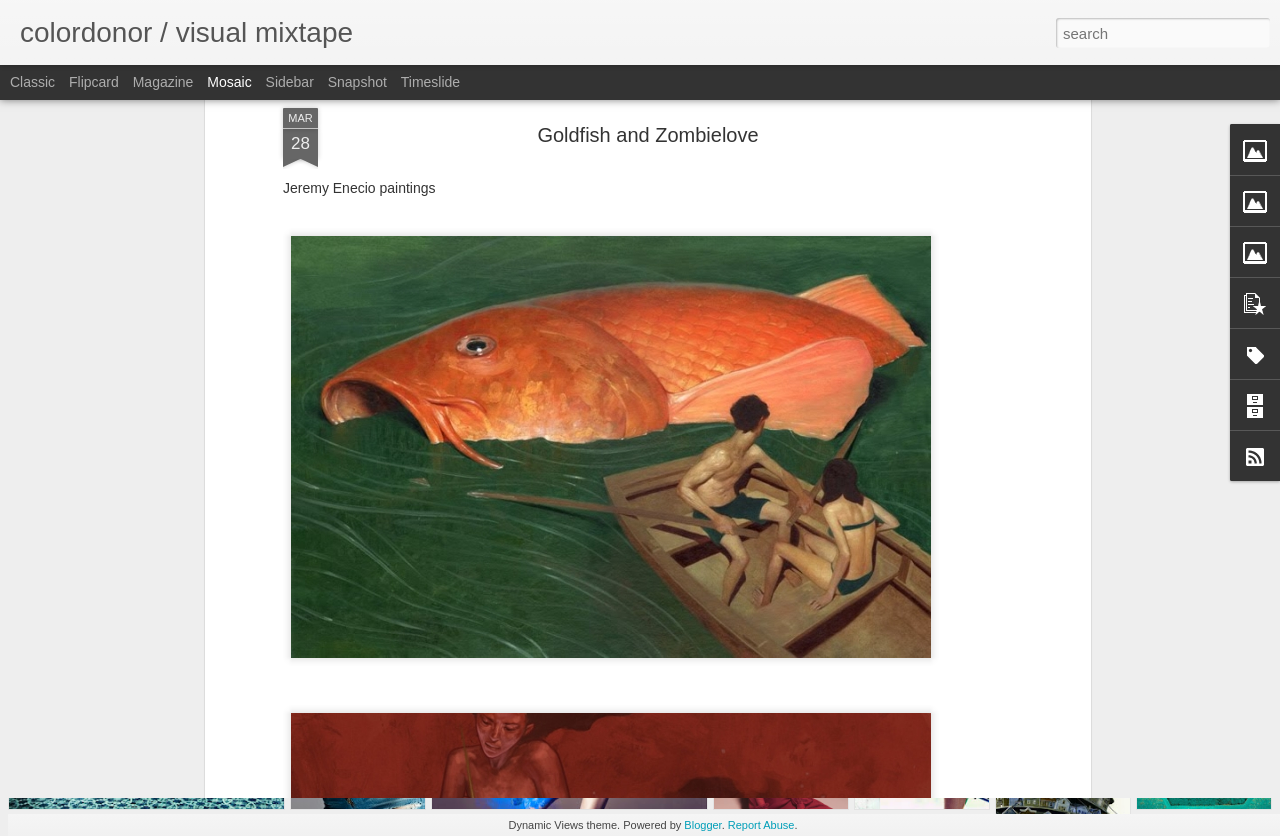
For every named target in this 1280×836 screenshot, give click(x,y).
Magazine (163, 82)
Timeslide (430, 82)
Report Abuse (761, 825)
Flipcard (94, 82)
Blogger (702, 825)
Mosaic (229, 82)
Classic (32, 82)
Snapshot (357, 82)
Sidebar (290, 82)
